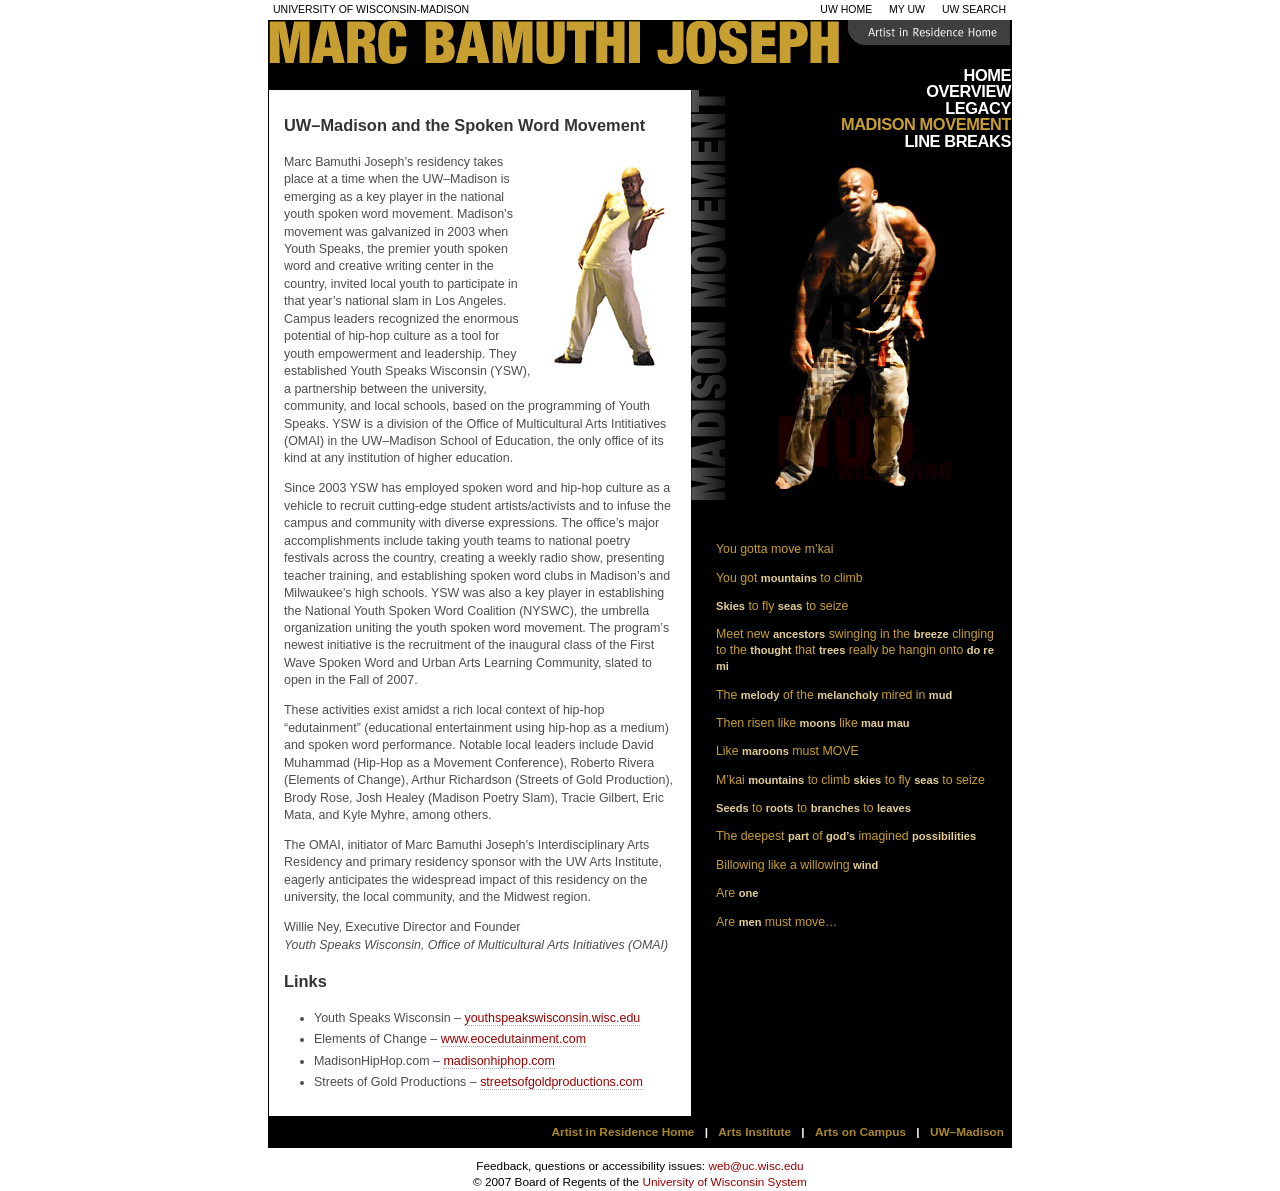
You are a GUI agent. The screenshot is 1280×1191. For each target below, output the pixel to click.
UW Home (846, 9)
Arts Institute (754, 1132)
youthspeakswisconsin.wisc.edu (552, 1018)
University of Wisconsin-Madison (371, 9)
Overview (968, 91)
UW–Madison (967, 1132)
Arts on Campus (860, 1132)
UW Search (974, 9)
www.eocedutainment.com (513, 1039)
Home (987, 75)
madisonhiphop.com (498, 1061)
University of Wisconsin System (724, 1182)
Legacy (978, 108)
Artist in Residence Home (623, 1132)
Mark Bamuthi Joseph (672, 45)
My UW (907, 9)
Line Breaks (957, 141)
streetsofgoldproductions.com (561, 1082)
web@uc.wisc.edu (755, 1166)
